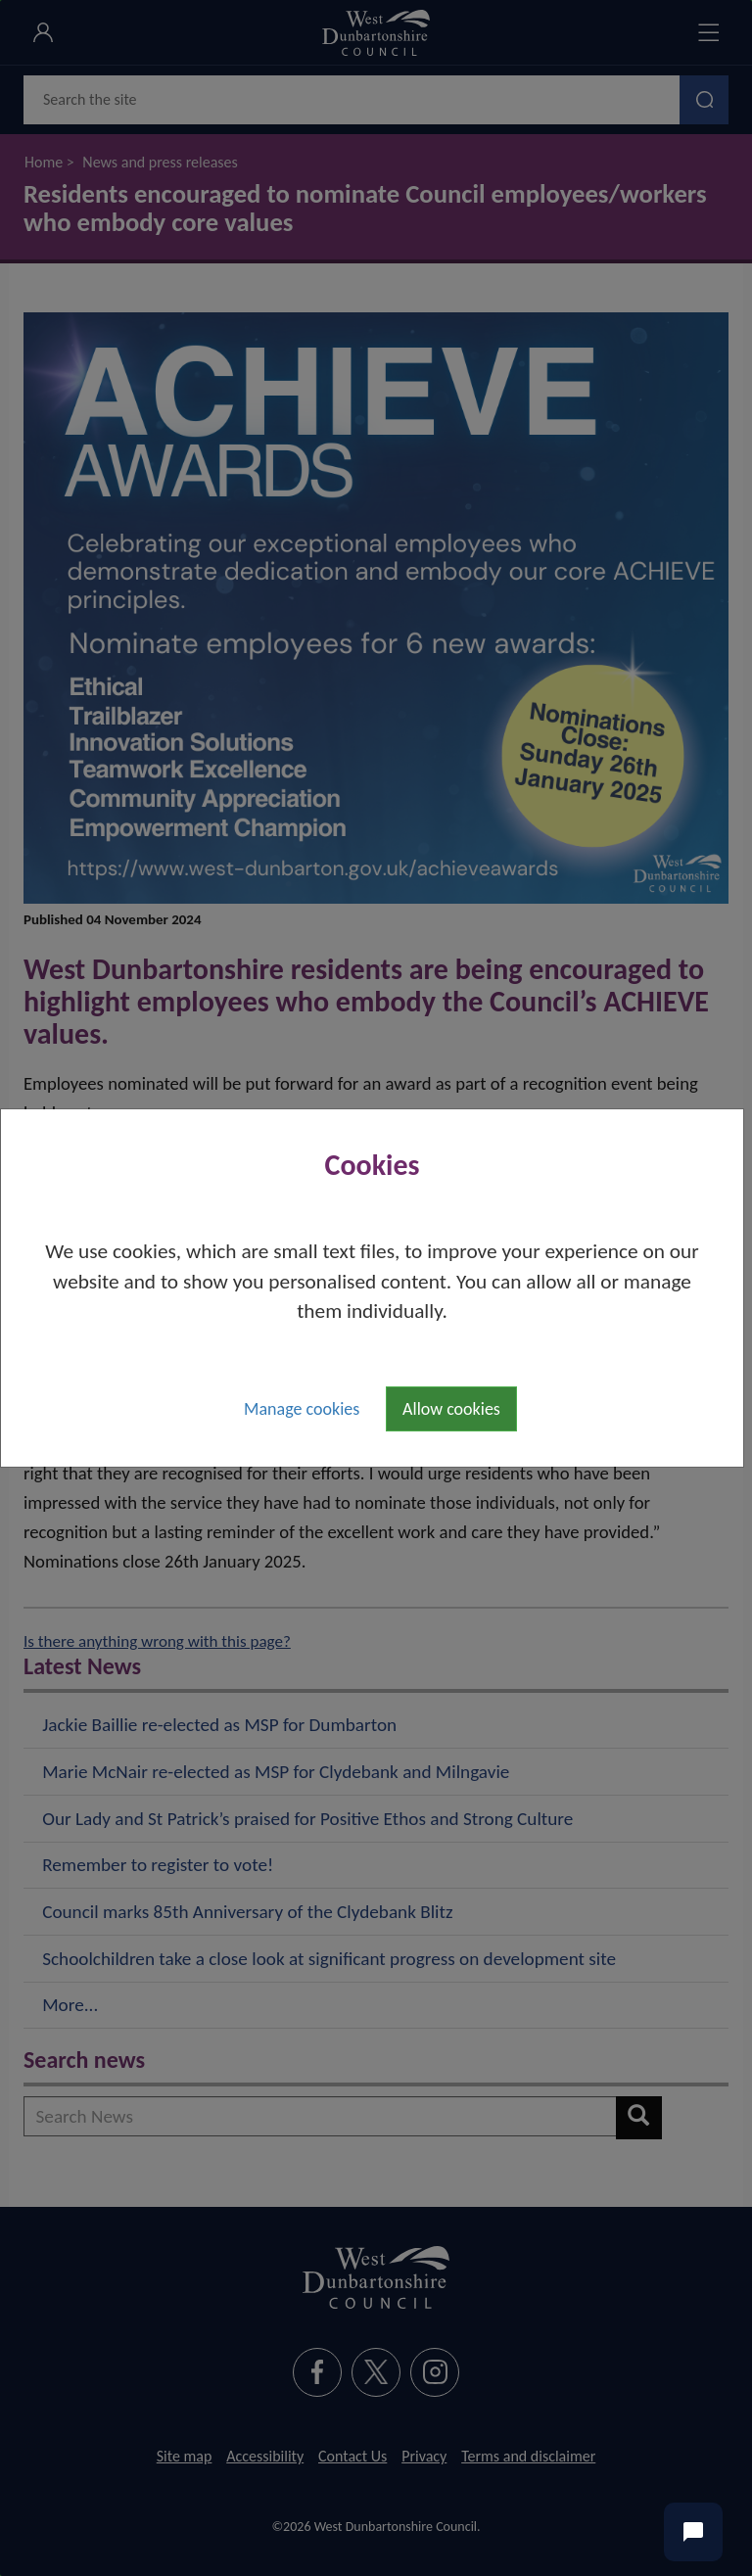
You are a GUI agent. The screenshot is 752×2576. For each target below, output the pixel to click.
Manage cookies (301, 1409)
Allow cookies (451, 1409)
